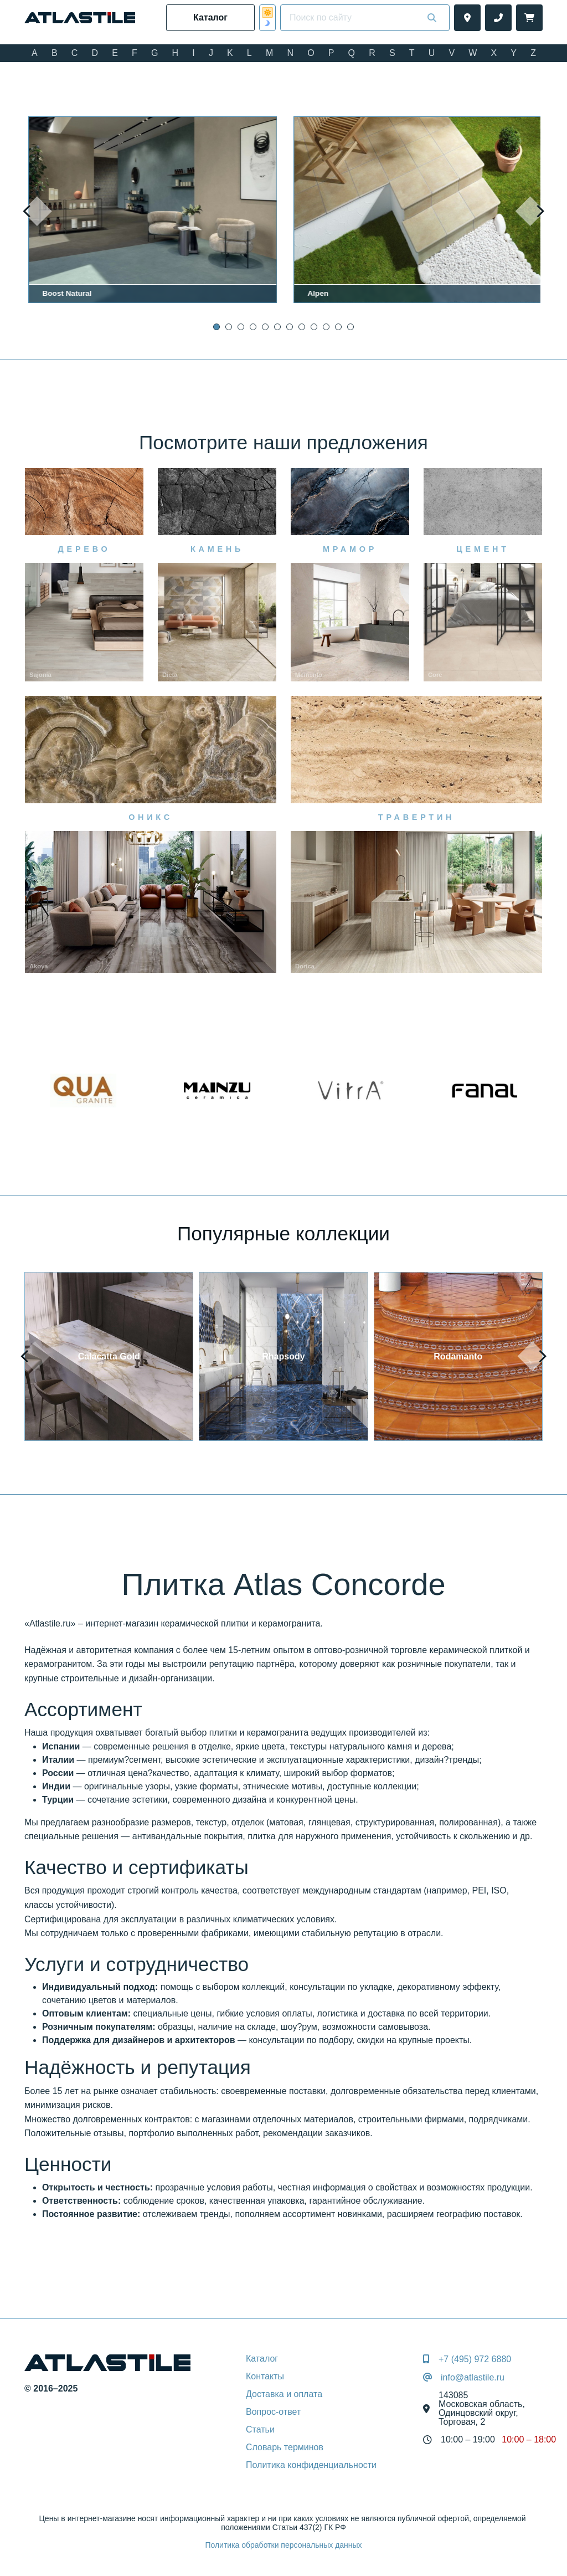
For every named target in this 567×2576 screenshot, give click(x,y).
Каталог (262, 2358)
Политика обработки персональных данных (283, 2545)
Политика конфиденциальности (311, 2465)
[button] (216, 327)
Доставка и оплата (284, 2394)
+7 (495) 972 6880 (475, 2359)
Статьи (260, 2429)
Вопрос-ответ (273, 2411)
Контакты (265, 2376)
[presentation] (37, 211)
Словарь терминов (284, 2447)
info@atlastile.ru (472, 2377)
